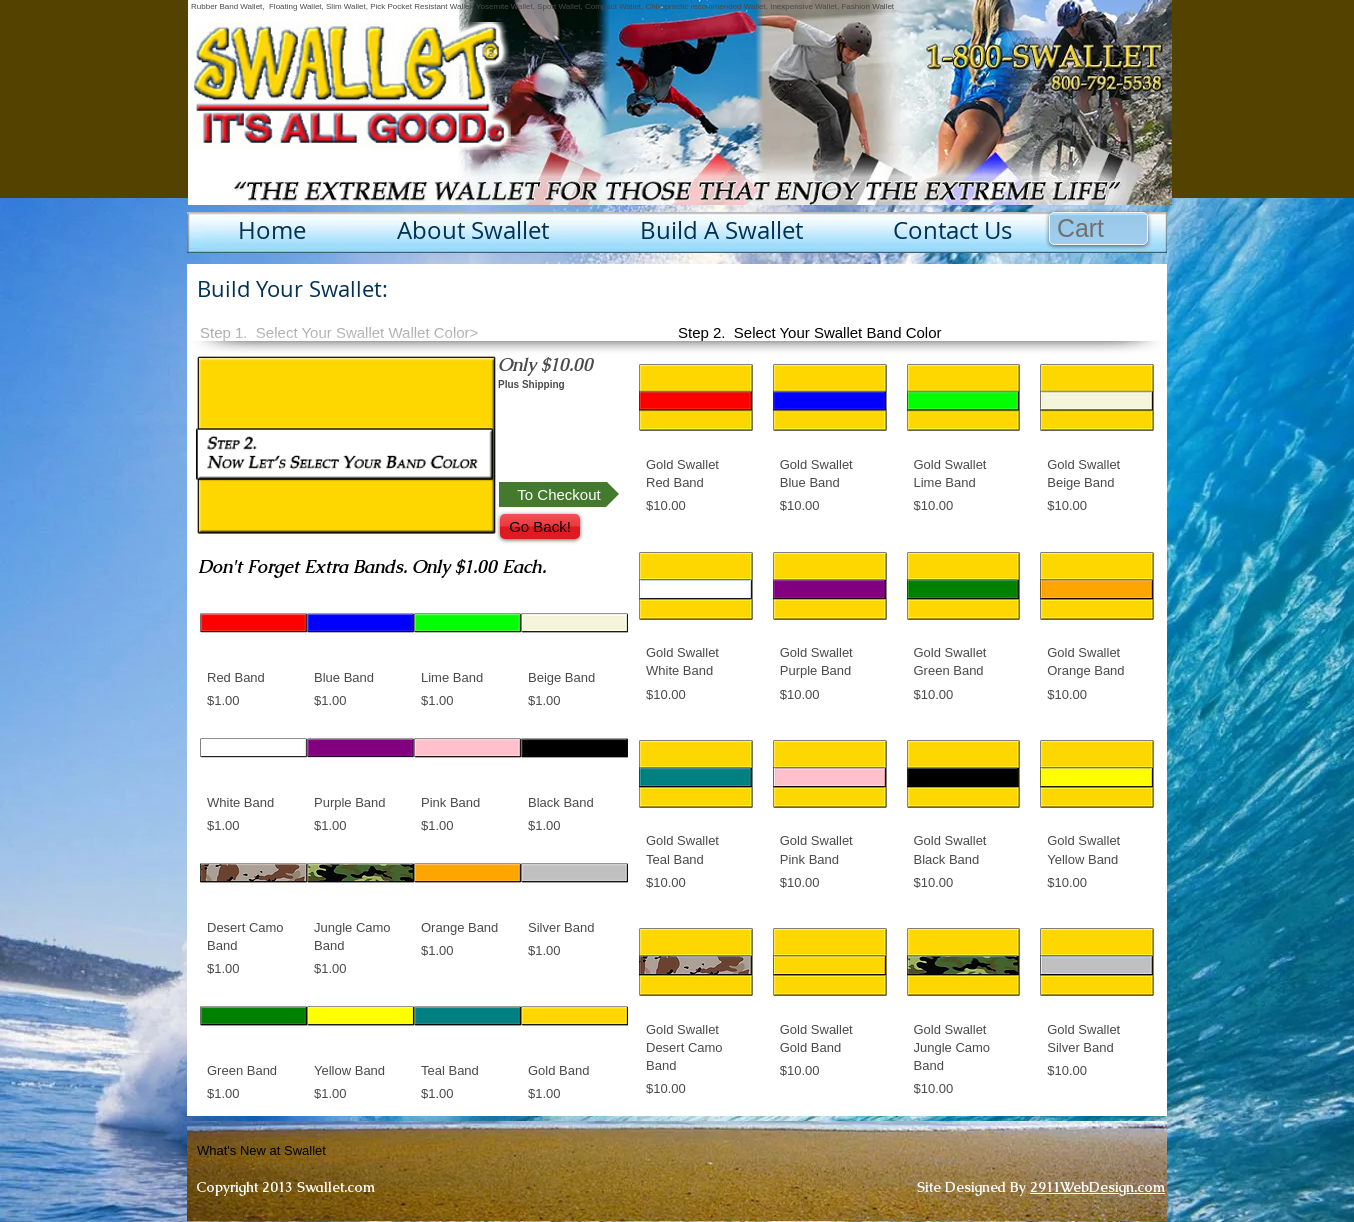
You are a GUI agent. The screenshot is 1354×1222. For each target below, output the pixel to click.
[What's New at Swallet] (310, 1151)
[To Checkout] (559, 494)
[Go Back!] (540, 526)
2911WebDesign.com (1097, 1187)
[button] (1099, 228)
